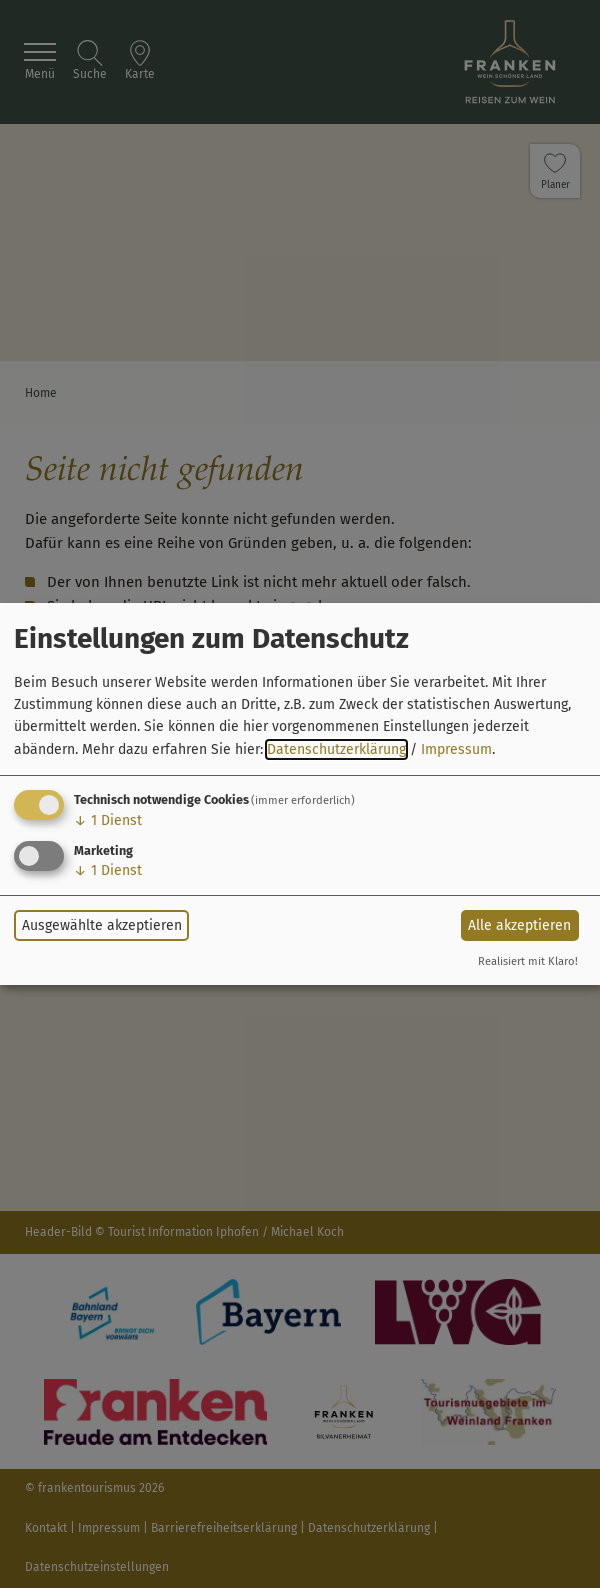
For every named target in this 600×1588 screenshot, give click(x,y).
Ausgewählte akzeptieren (102, 925)
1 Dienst (108, 820)
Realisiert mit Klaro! (528, 961)
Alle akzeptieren (519, 925)
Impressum (456, 749)
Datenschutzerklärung (336, 749)
